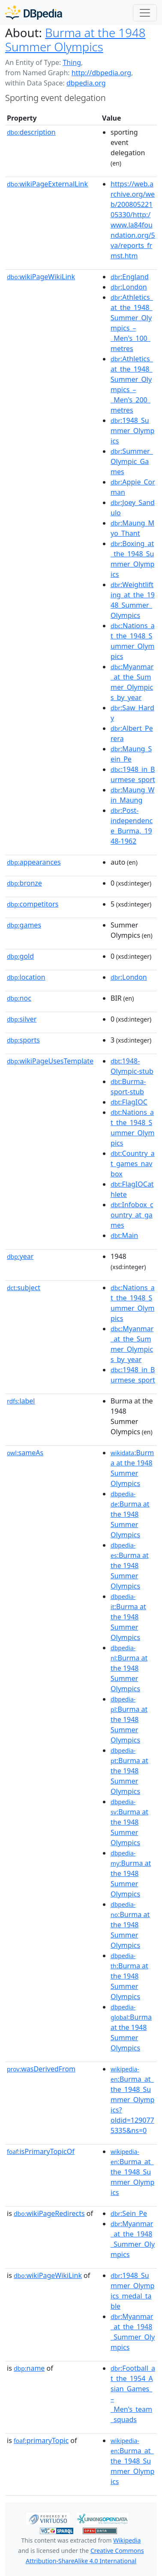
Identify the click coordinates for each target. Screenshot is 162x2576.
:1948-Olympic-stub (132, 1066)
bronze (24, 883)
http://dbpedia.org (101, 72)
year (20, 1256)
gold (20, 956)
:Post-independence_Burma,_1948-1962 (132, 826)
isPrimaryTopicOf (41, 2151)
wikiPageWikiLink (41, 276)
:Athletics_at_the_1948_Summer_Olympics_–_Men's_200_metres (132, 384)
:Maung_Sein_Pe (131, 754)
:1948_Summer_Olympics (132, 431)
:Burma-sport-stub (128, 1086)
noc (19, 998)
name (29, 2368)
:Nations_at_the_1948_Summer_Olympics (133, 641)
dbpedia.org (86, 83)
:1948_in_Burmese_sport (133, 774)
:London (129, 287)
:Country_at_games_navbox (133, 1164)
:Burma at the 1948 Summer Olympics (132, 1468)
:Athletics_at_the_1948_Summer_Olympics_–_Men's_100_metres (132, 322)
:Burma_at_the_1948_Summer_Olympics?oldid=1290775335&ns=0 (132, 2100)
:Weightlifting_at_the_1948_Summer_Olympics (133, 600)
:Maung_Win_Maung (132, 795)
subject (23, 1287)
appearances (34, 862)
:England (130, 276)
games (24, 925)
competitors (32, 904)
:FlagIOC (129, 1102)
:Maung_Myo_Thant (132, 528)
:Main (124, 1235)
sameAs (25, 1452)
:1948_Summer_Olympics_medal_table (132, 2291)
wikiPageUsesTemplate (50, 1061)
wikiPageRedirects (49, 2213)
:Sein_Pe (129, 2213)
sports (23, 1040)
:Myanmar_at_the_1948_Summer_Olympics (133, 2239)
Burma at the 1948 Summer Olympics (75, 39)
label (21, 1401)
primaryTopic (41, 2440)
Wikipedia (127, 2540)
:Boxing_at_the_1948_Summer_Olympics (132, 559)
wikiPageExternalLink (47, 184)
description (31, 132)
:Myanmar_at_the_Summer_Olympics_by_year (132, 682)
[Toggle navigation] (145, 12)
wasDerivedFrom (41, 2069)
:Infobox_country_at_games (132, 1215)
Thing (72, 62)
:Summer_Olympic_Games (132, 461)
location (26, 977)
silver (21, 1019)
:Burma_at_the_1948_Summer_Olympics (132, 2172)
